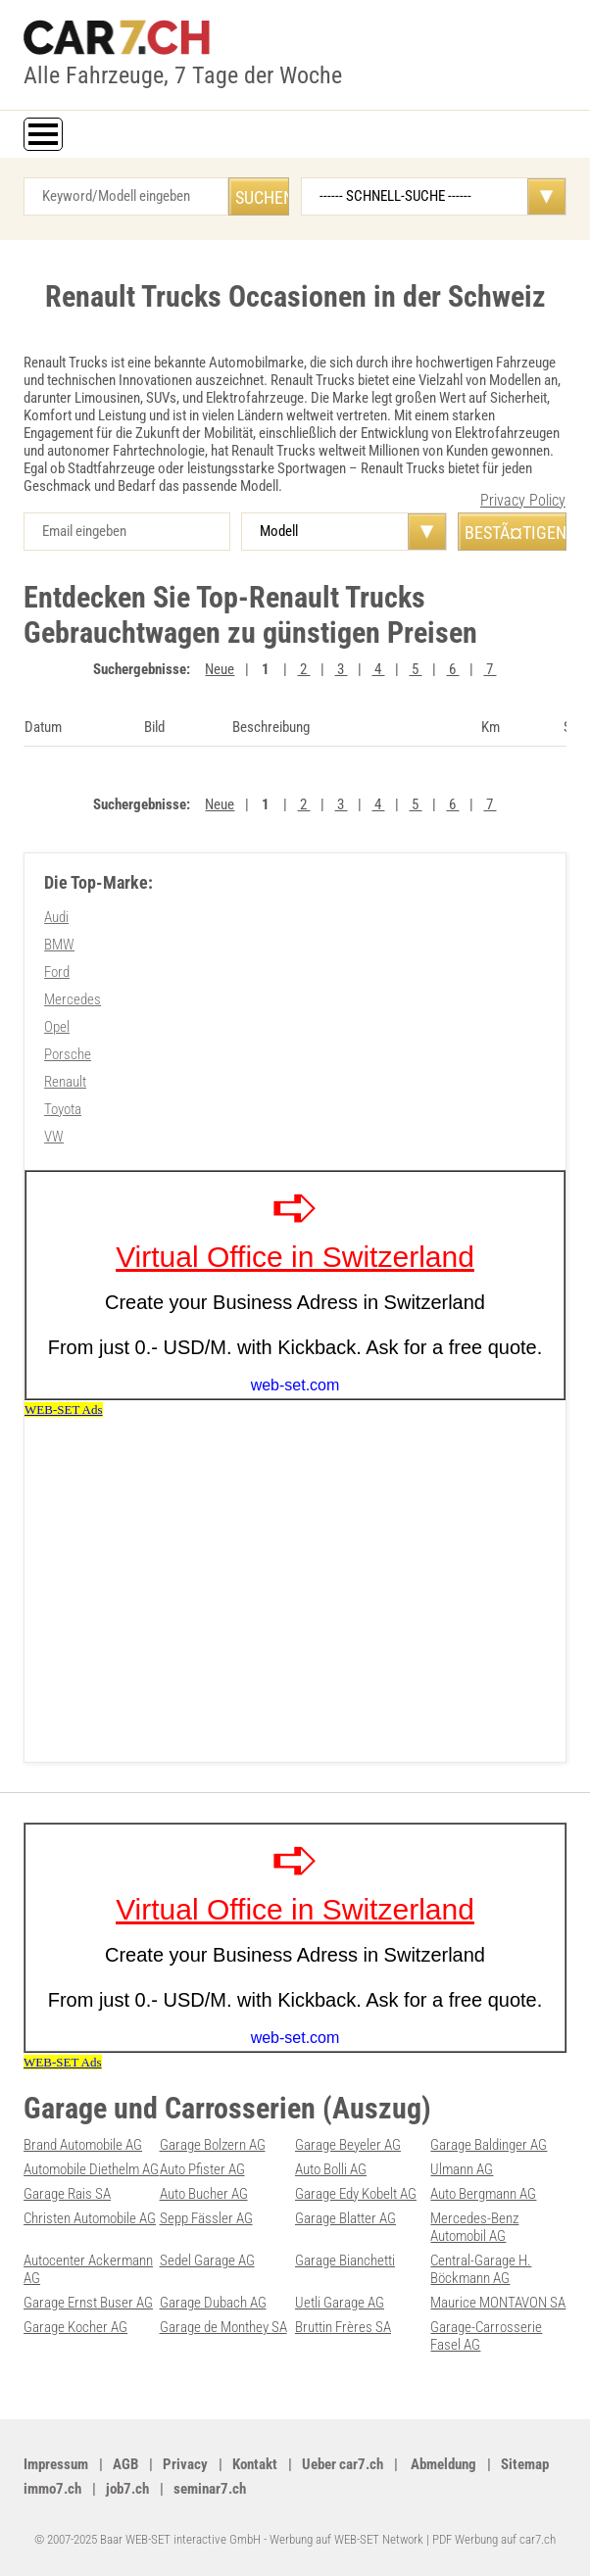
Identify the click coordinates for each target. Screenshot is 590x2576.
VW (54, 1136)
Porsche (67, 1054)
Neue (219, 669)
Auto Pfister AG (202, 2169)
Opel (57, 1027)
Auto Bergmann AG (483, 2194)
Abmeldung (442, 2464)
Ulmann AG (461, 2169)
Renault (65, 1082)
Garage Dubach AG (213, 2302)
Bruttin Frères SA (343, 2327)
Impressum (56, 2464)
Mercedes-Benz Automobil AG (474, 2227)
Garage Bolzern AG (213, 2145)
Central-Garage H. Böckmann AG (480, 2269)
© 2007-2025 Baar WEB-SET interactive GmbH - (152, 2539)
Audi (56, 917)
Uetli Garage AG (339, 2302)
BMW (59, 944)
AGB (125, 2464)
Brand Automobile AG (83, 2145)
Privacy (185, 2464)
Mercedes (72, 999)
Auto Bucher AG (204, 2194)
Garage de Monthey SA (223, 2327)
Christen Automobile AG (90, 2218)
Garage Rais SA (67, 2194)
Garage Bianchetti (345, 2260)
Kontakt (254, 2464)
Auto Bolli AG (331, 2169)
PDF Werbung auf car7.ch (494, 2539)
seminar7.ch (209, 2489)
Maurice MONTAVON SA (497, 2302)
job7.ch (127, 2489)
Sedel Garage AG (207, 2260)
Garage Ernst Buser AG (88, 2302)
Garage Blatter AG (345, 2218)
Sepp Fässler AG (206, 2218)
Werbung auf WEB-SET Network (346, 2539)
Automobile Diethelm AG (91, 2169)
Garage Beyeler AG (348, 2145)
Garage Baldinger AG (488, 2145)
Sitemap (525, 2464)
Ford (57, 972)
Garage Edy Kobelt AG (356, 2194)
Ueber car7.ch (342, 2464)
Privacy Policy (522, 500)
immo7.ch (52, 2489)
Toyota (62, 1109)
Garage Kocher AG (75, 2327)
